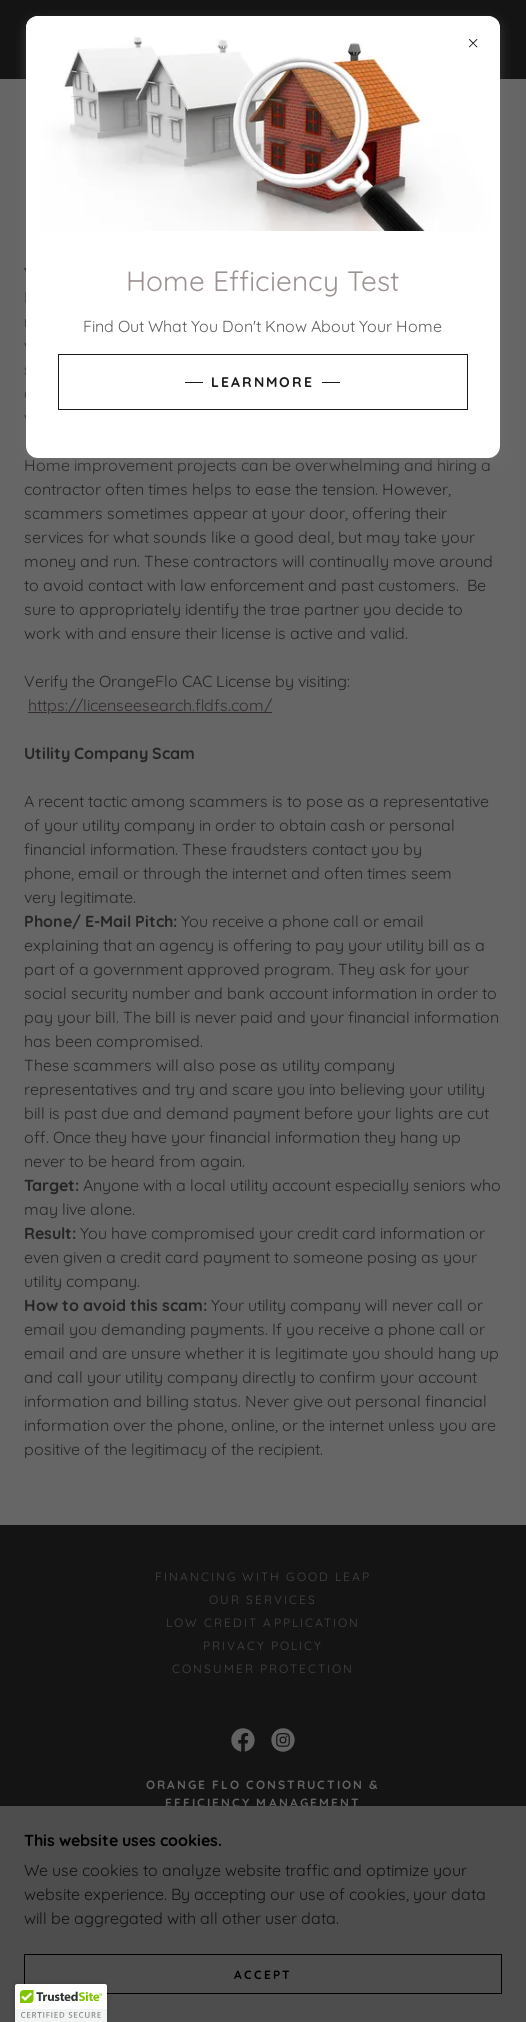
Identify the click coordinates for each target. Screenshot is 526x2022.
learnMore (262, 382)
